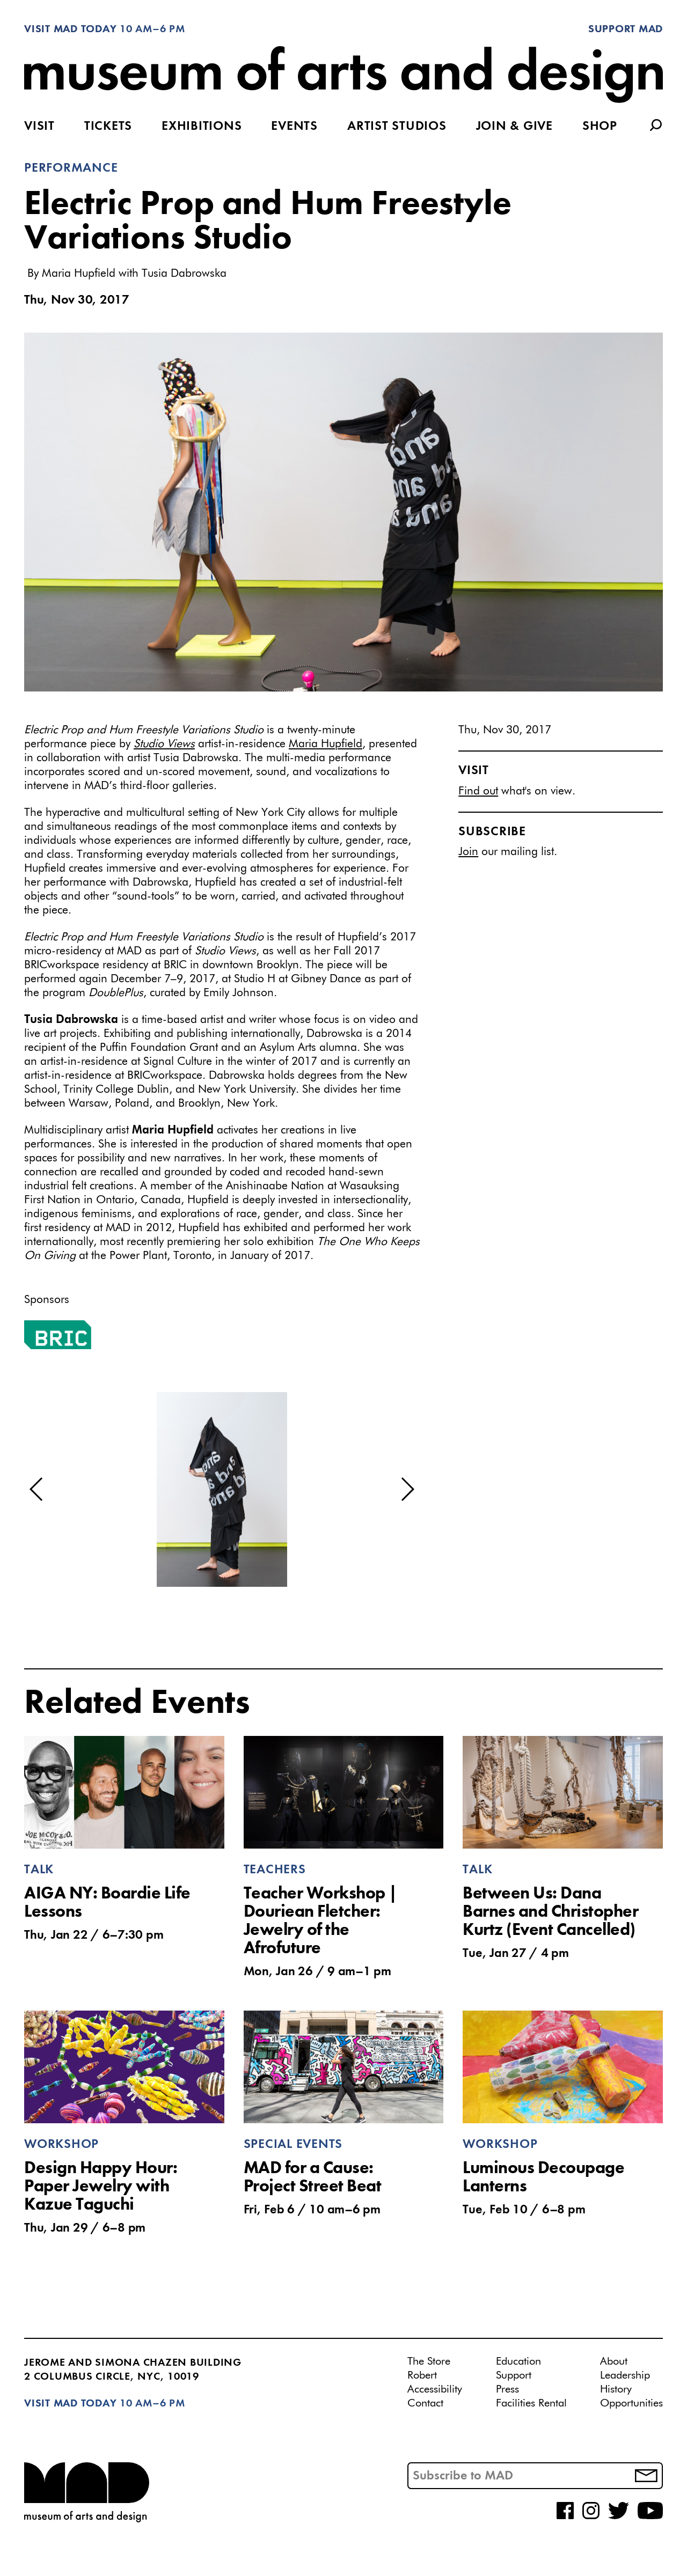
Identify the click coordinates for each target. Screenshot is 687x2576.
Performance (71, 168)
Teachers (275, 1870)
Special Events (293, 2144)
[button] (37, 1489)
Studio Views (164, 744)
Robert (422, 2375)
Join (468, 852)
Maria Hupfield (325, 744)
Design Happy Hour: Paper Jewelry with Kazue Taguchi (100, 2187)
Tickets (108, 126)
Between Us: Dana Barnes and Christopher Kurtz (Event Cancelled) (550, 1912)
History (616, 2389)
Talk (39, 1870)
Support (513, 2375)
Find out (478, 791)
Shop (599, 126)
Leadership (625, 2375)
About (613, 2361)
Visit (39, 126)
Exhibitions (202, 126)
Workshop (61, 2144)
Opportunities (631, 2403)
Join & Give (514, 126)
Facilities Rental (531, 2403)
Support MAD (625, 29)
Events (294, 126)
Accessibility (434, 2389)
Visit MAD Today (70, 29)
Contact (425, 2403)
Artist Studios (397, 126)
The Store (428, 2361)
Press (507, 2389)
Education (518, 2361)
